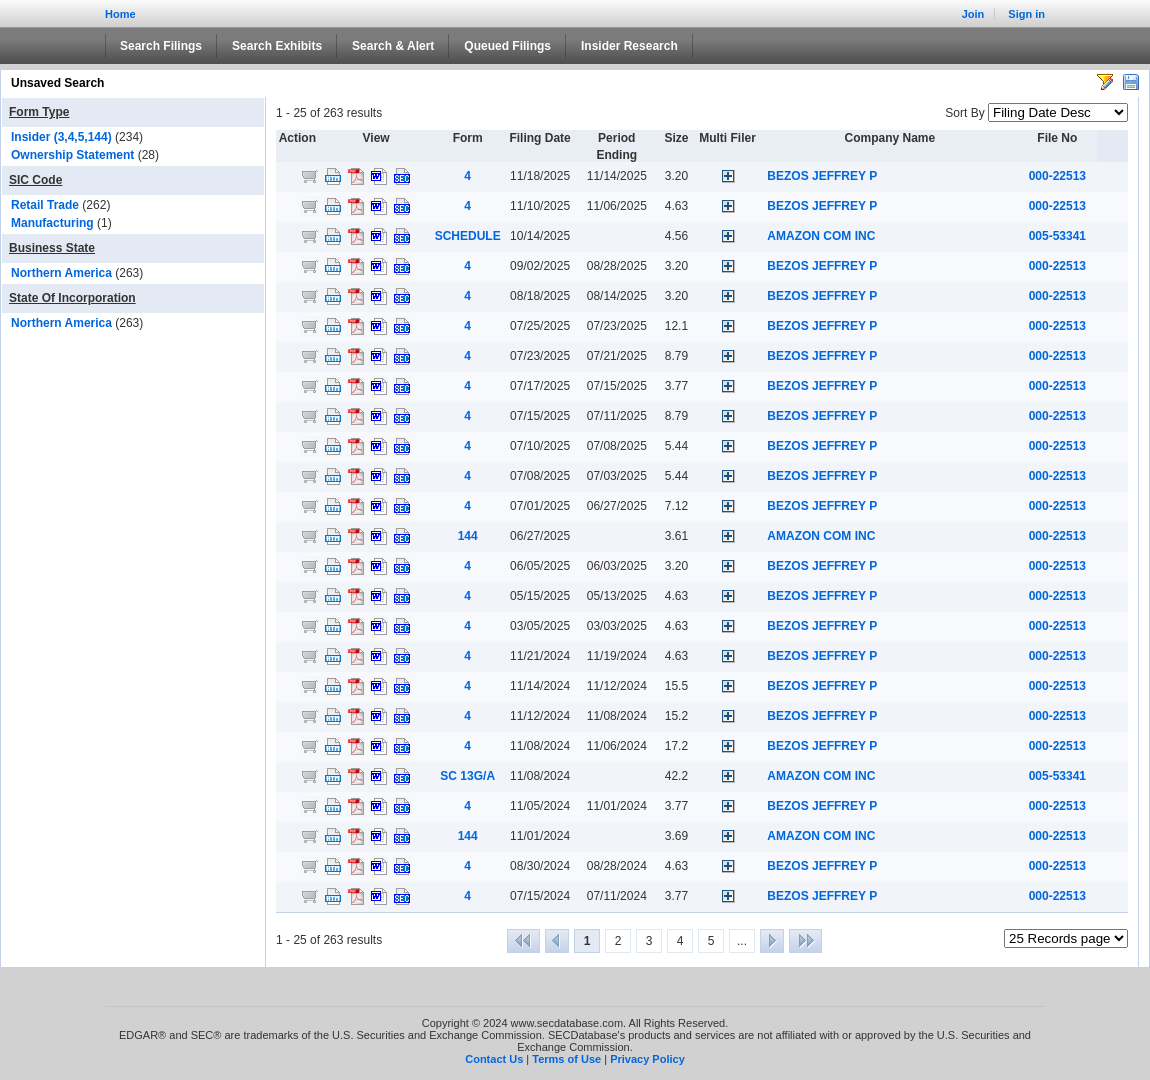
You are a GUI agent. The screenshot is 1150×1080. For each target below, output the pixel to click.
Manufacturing (52, 223)
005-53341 (1057, 236)
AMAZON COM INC (821, 236)
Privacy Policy (647, 1059)
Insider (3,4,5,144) (61, 137)
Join (973, 14)
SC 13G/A (467, 776)
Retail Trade (45, 205)
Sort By (964, 113)
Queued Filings (507, 46)
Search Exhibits (277, 46)
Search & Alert (393, 46)
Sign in (1026, 14)
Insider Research (629, 46)
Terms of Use (566, 1059)
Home (120, 14)
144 (468, 536)
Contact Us (494, 1059)
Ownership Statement (72, 155)
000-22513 (1057, 176)
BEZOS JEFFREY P (822, 176)
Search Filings (161, 46)
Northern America (61, 273)
